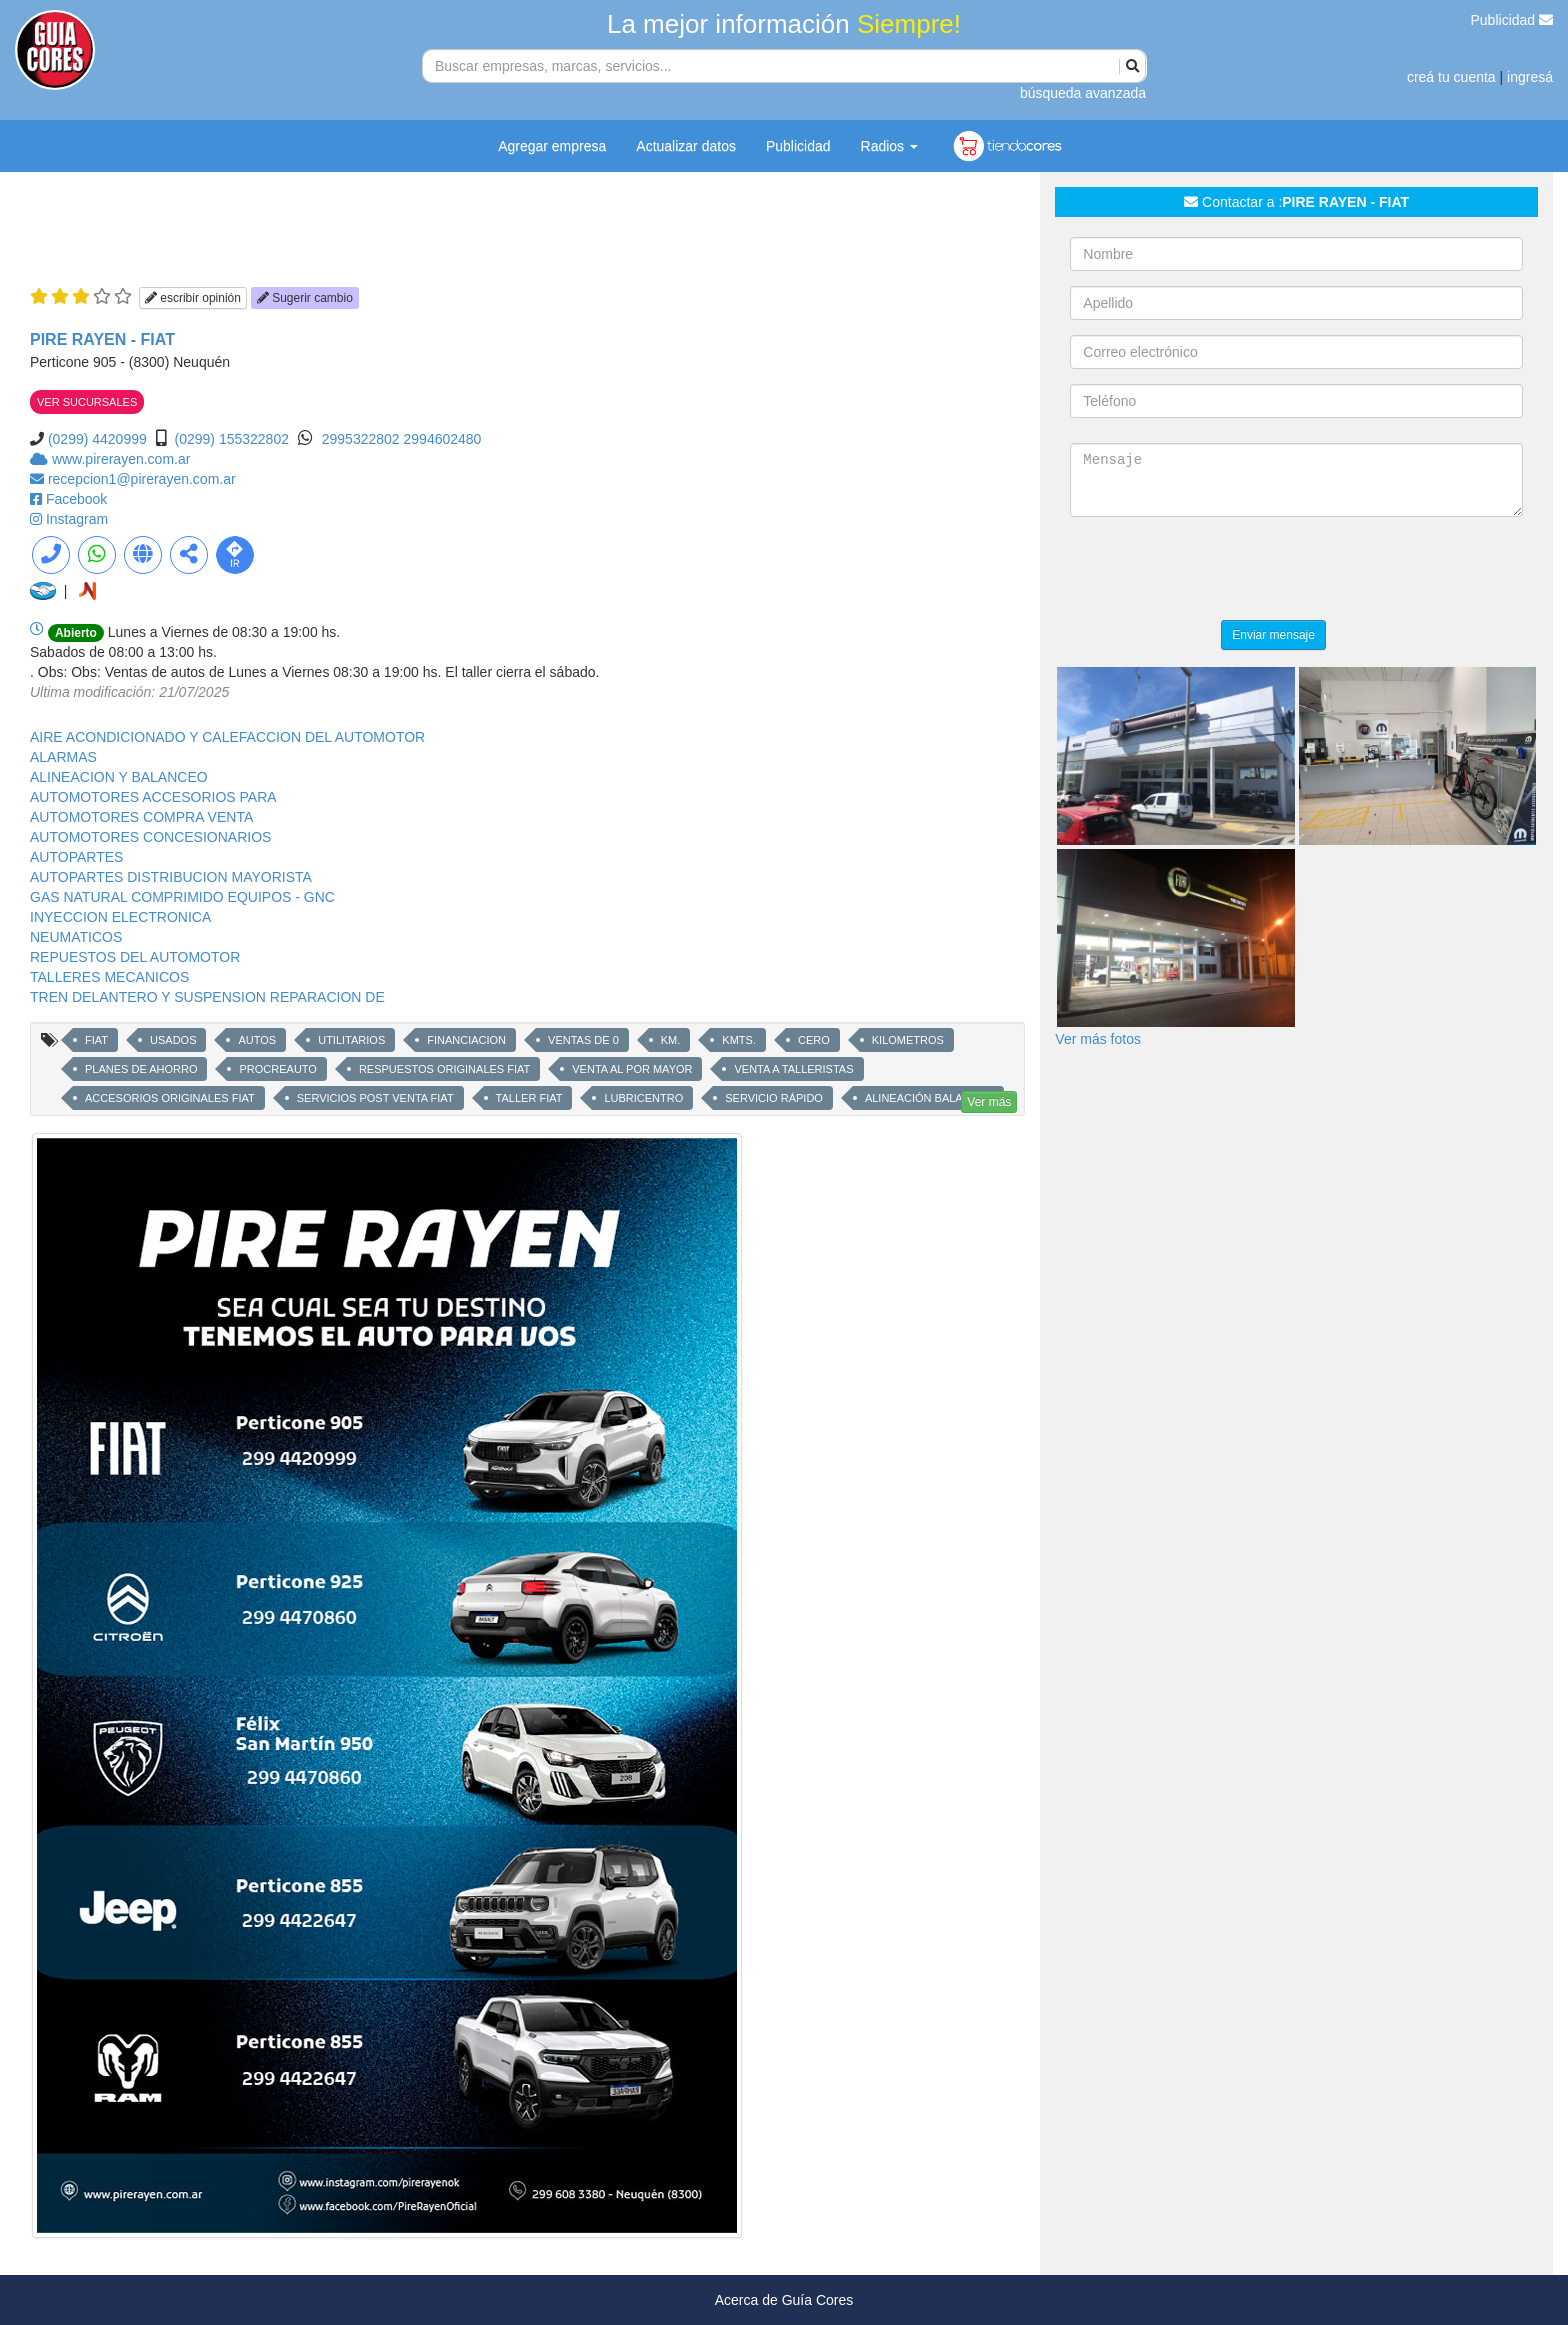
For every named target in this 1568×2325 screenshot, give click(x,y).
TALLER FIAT (529, 1098)
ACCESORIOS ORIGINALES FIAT (170, 1098)
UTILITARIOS (351, 1040)
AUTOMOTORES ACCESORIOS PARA (153, 797)
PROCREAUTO (277, 1069)
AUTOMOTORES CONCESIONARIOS (150, 837)
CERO (814, 1040)
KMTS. (739, 1040)
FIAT (96, 1040)
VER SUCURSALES (87, 402)
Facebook (76, 499)
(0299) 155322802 (232, 439)
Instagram (77, 519)
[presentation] (1222, 571)
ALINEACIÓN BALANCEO (930, 1098)
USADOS (173, 1040)
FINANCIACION (466, 1040)
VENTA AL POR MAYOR (632, 1069)
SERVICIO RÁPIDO (774, 1098)
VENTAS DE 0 (583, 1040)
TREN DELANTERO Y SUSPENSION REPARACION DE (207, 997)
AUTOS (257, 1040)
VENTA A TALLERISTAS (793, 1069)
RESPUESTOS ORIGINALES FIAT (444, 1069)
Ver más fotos (1098, 1039)
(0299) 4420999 (97, 439)
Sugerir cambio (305, 298)
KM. (671, 1040)
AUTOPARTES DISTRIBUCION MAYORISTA (171, 877)
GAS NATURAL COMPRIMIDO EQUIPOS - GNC (182, 897)
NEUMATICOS (76, 937)
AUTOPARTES (76, 857)
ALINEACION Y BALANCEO (119, 777)
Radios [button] (889, 146)
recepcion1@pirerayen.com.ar (142, 479)
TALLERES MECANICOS (109, 977)
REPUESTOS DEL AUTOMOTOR (135, 957)
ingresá (1530, 77)
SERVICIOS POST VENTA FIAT (375, 1098)
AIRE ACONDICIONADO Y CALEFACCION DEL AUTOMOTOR (227, 737)
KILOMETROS (908, 1040)
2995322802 (363, 439)
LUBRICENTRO (643, 1098)
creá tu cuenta (1451, 77)
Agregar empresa (552, 146)
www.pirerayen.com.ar (121, 459)
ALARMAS (63, 757)
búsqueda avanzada (1083, 93)
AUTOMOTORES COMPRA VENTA (141, 817)
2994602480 (443, 439)
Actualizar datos (686, 146)
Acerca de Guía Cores (784, 2300)
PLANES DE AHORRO (141, 1069)
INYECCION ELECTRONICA (120, 917)
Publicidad (1512, 20)
